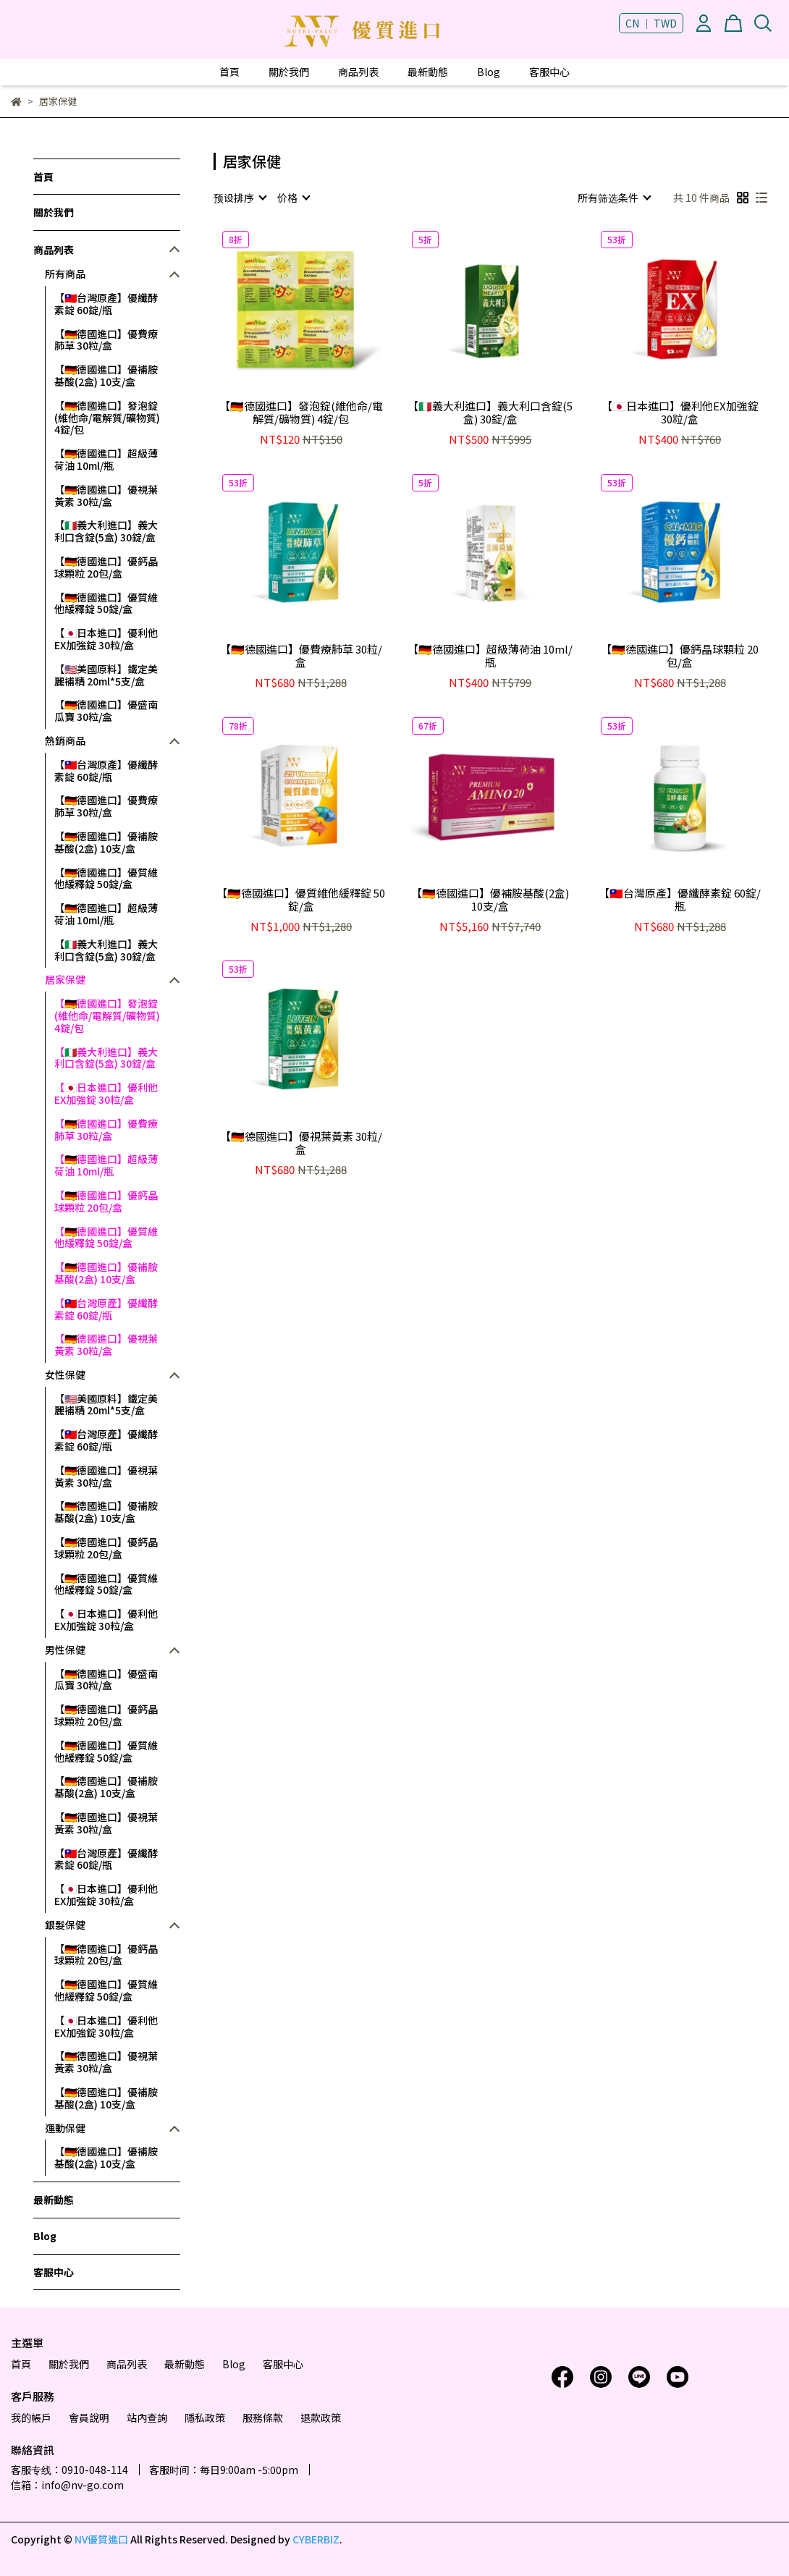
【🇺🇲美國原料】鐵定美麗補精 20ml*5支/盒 (106, 675)
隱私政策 (205, 2417)
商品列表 (358, 71)
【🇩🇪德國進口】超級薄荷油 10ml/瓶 (106, 459)
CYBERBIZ (315, 2539)
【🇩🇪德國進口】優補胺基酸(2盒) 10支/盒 (106, 375)
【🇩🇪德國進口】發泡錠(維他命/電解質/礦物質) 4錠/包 (107, 417)
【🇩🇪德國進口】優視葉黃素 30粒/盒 (106, 495)
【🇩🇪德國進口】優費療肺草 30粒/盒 (106, 339)
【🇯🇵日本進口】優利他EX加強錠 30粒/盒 (106, 638)
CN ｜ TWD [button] (651, 23)
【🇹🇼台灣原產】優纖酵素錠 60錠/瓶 (106, 303)
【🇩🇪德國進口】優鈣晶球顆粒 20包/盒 (106, 567)
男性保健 (65, 1650)
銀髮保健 (65, 1925)
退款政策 (320, 2417)
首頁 (229, 71)
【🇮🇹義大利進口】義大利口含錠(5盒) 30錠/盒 (106, 531)
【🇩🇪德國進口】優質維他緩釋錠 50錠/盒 (106, 603)
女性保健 (65, 1375)
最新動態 (428, 71)
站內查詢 (147, 2417)
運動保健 (65, 2128)
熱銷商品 (65, 741)
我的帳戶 (31, 2417)
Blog (488, 71)
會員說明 (89, 2417)
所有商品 (65, 274)
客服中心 (549, 71)
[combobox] (240, 198)
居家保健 (65, 980)
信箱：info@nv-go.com (67, 2485)
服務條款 (262, 2417)
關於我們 (289, 71)
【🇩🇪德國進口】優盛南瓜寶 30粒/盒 (106, 710)
